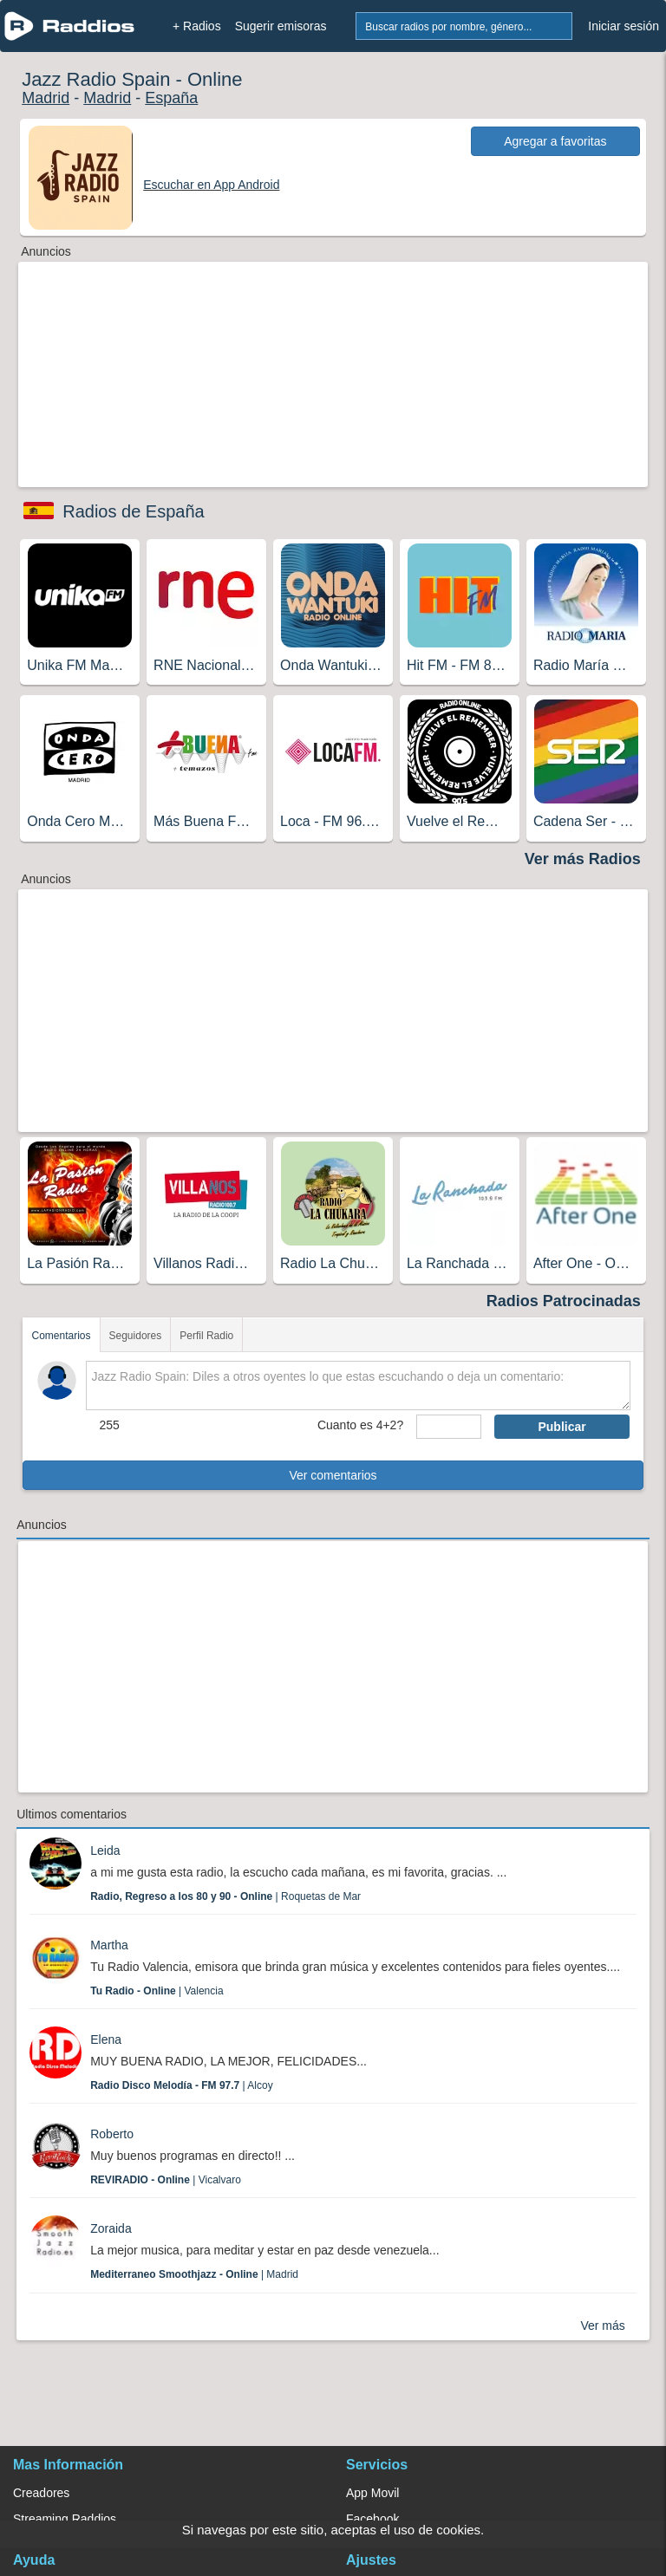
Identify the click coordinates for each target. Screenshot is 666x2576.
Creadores (41, 2493)
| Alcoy (181, 2085)
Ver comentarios (332, 1475)
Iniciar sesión (623, 26)
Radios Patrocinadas (563, 1301)
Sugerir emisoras (281, 26)
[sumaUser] (448, 1427)
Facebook (372, 2519)
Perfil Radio (206, 1336)
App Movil (372, 2493)
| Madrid (194, 2274)
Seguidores (135, 1336)
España (171, 98)
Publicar (561, 1427)
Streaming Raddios (64, 2519)
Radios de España (133, 511)
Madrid (45, 98)
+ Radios (197, 26)
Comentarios (60, 1336)
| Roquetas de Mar (225, 1896)
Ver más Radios (583, 859)
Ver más (602, 2325)
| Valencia (156, 1991)
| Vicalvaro (165, 2180)
